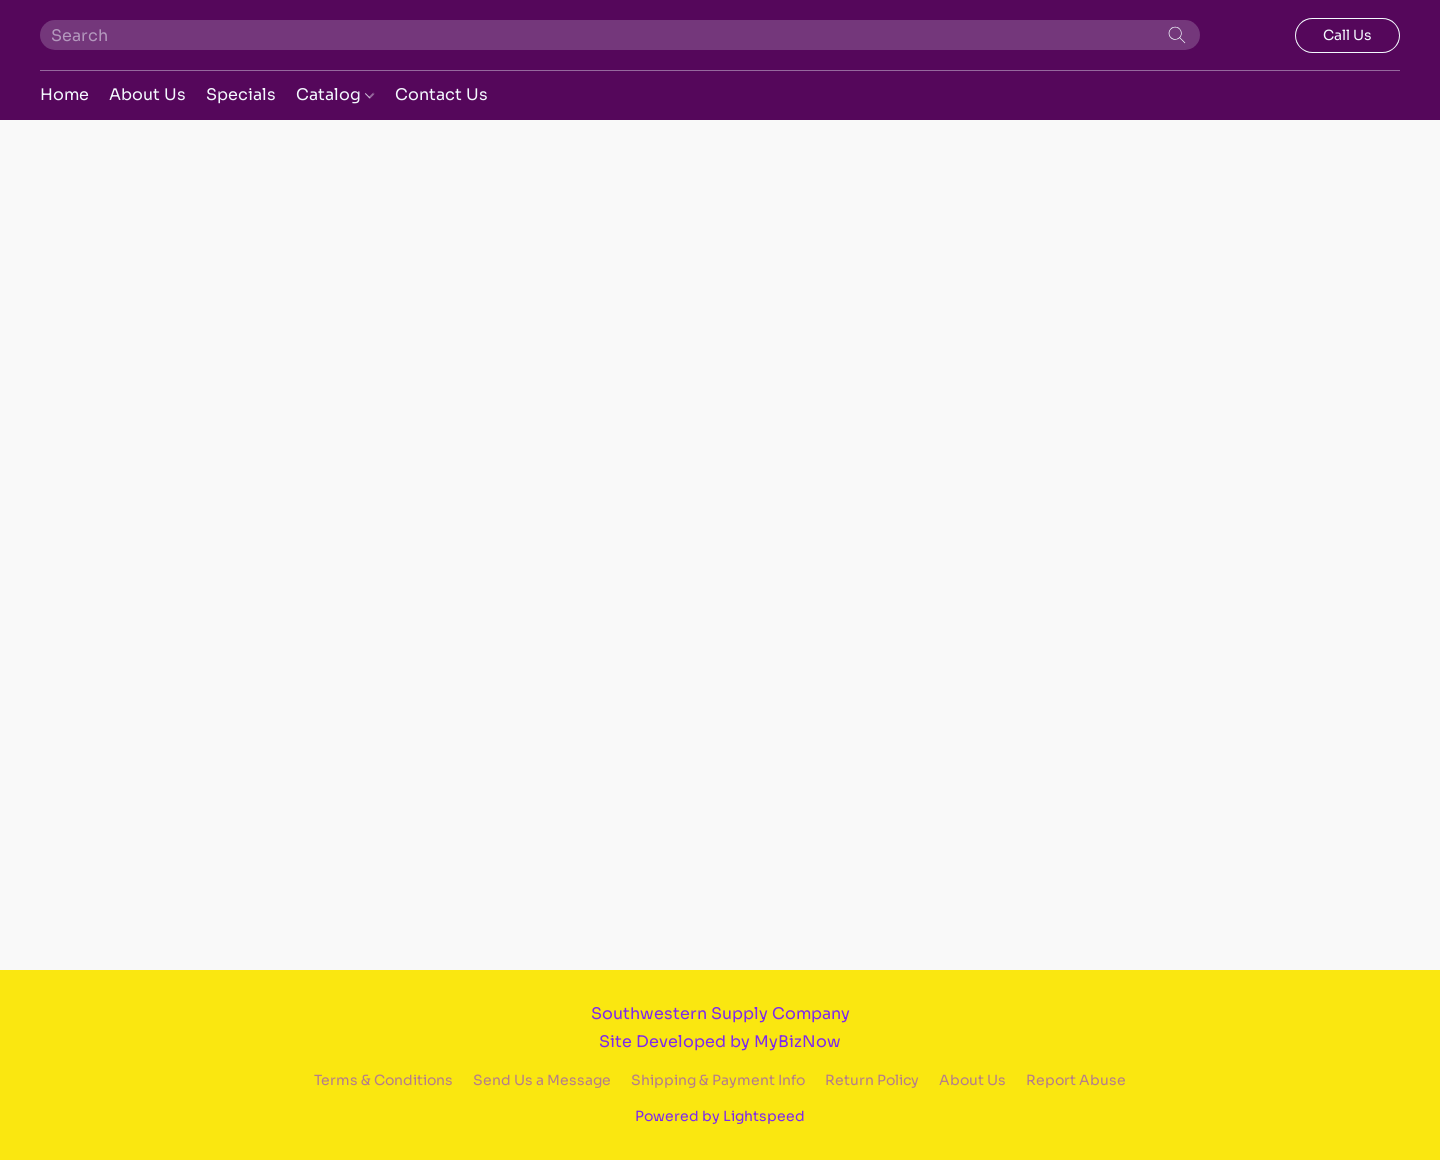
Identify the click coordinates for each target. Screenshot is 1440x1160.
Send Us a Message (542, 1080)
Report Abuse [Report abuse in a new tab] (1076, 1080)
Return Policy (872, 1080)
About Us (147, 94)
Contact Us (441, 94)
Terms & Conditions (383, 1080)
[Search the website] (1177, 35)
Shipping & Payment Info (718, 1080)
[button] (1347, 35)
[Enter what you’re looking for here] (620, 35)
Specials (241, 94)
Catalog (335, 94)
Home (64, 94)
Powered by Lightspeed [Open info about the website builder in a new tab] (720, 1116)
